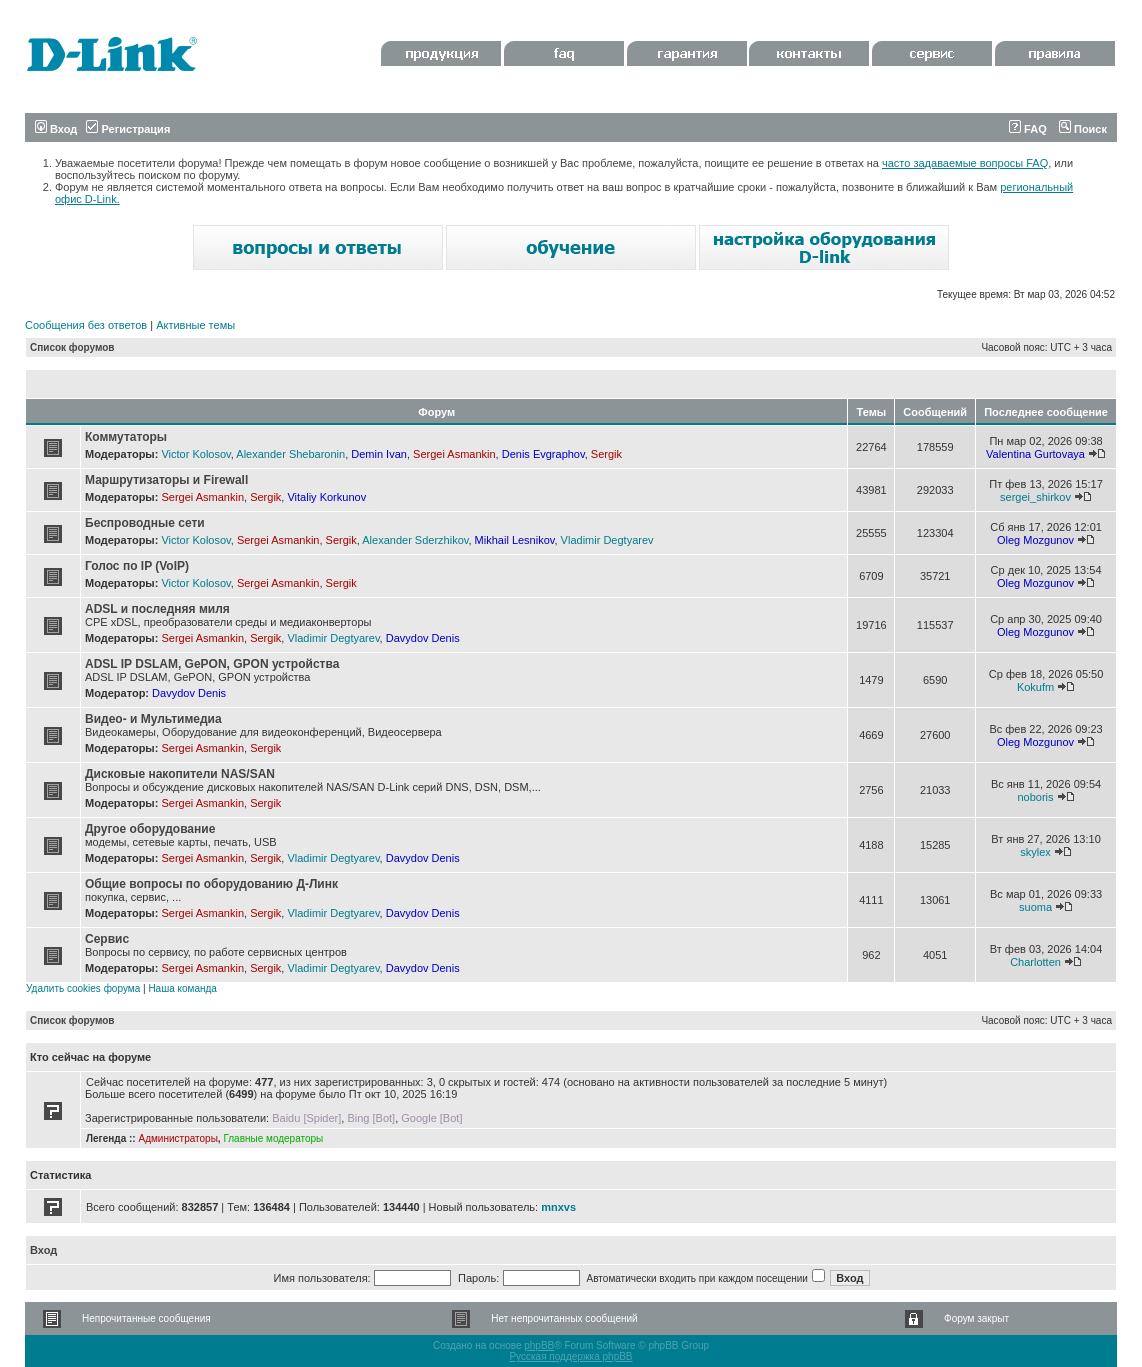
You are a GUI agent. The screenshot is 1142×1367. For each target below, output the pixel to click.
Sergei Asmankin (454, 454)
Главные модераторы (273, 1138)
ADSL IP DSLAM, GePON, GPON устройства (212, 664)
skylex (1035, 852)
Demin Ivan (379, 454)
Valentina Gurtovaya (1035, 454)
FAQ (1028, 129)
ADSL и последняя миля (157, 609)
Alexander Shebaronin (290, 454)
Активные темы (195, 325)
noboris (1035, 797)
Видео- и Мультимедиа (153, 719)
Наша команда (182, 988)
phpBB (539, 1345)
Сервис (107, 939)
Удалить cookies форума (83, 988)
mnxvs (558, 1207)
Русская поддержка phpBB (570, 1356)
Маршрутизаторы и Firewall (166, 480)
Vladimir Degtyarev (607, 540)
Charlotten (1035, 962)
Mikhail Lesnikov (515, 540)
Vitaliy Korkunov (326, 497)
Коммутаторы (126, 437)
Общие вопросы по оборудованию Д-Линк (211, 884)
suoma (1035, 907)
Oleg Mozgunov (1035, 540)
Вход (56, 129)
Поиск (1083, 129)
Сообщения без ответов (86, 325)
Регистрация (128, 129)
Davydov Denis (423, 638)
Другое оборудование (150, 829)
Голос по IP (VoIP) (137, 566)
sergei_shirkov (1035, 497)
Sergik (606, 454)
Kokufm (1035, 687)
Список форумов (72, 347)
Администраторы (177, 1138)
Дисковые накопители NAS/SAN (180, 774)
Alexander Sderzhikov (415, 540)
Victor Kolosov (195, 454)
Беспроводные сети (145, 523)
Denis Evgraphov (543, 454)
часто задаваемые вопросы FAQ (965, 163)
